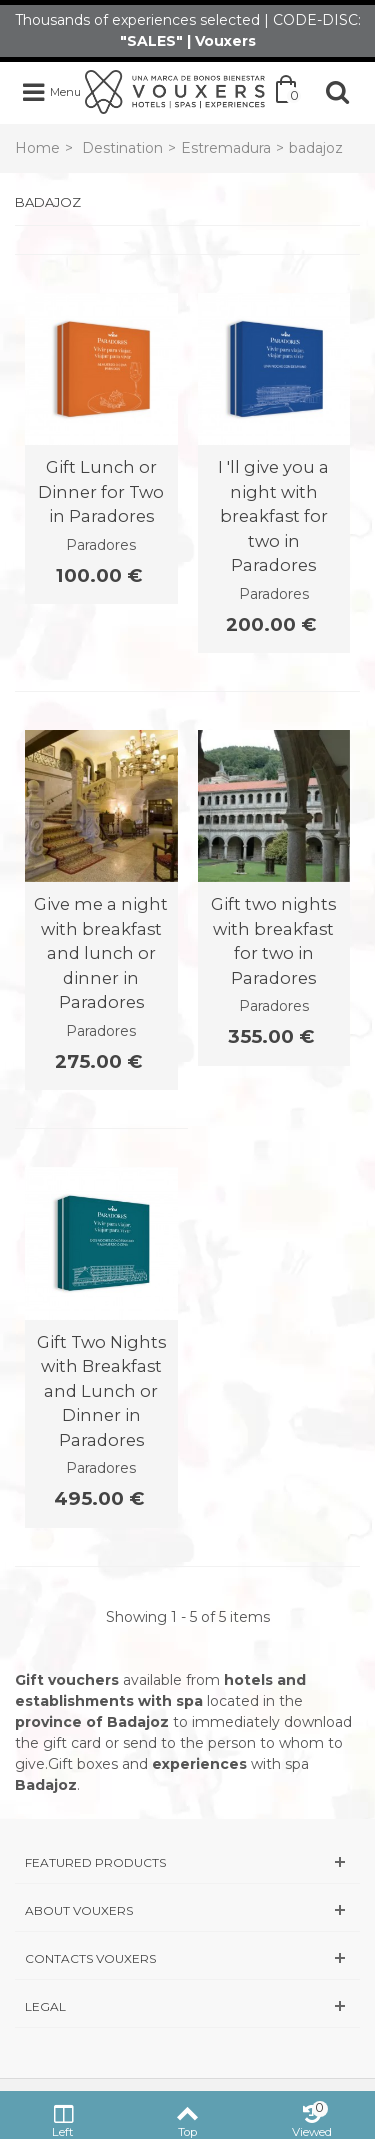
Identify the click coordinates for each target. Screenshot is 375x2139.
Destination (122, 148)
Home (37, 148)
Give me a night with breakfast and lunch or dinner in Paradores (101, 953)
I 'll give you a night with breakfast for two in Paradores (273, 516)
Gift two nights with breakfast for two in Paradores (273, 940)
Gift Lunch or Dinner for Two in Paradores (101, 491)
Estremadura (226, 148)
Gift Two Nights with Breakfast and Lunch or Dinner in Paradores (101, 1391)
